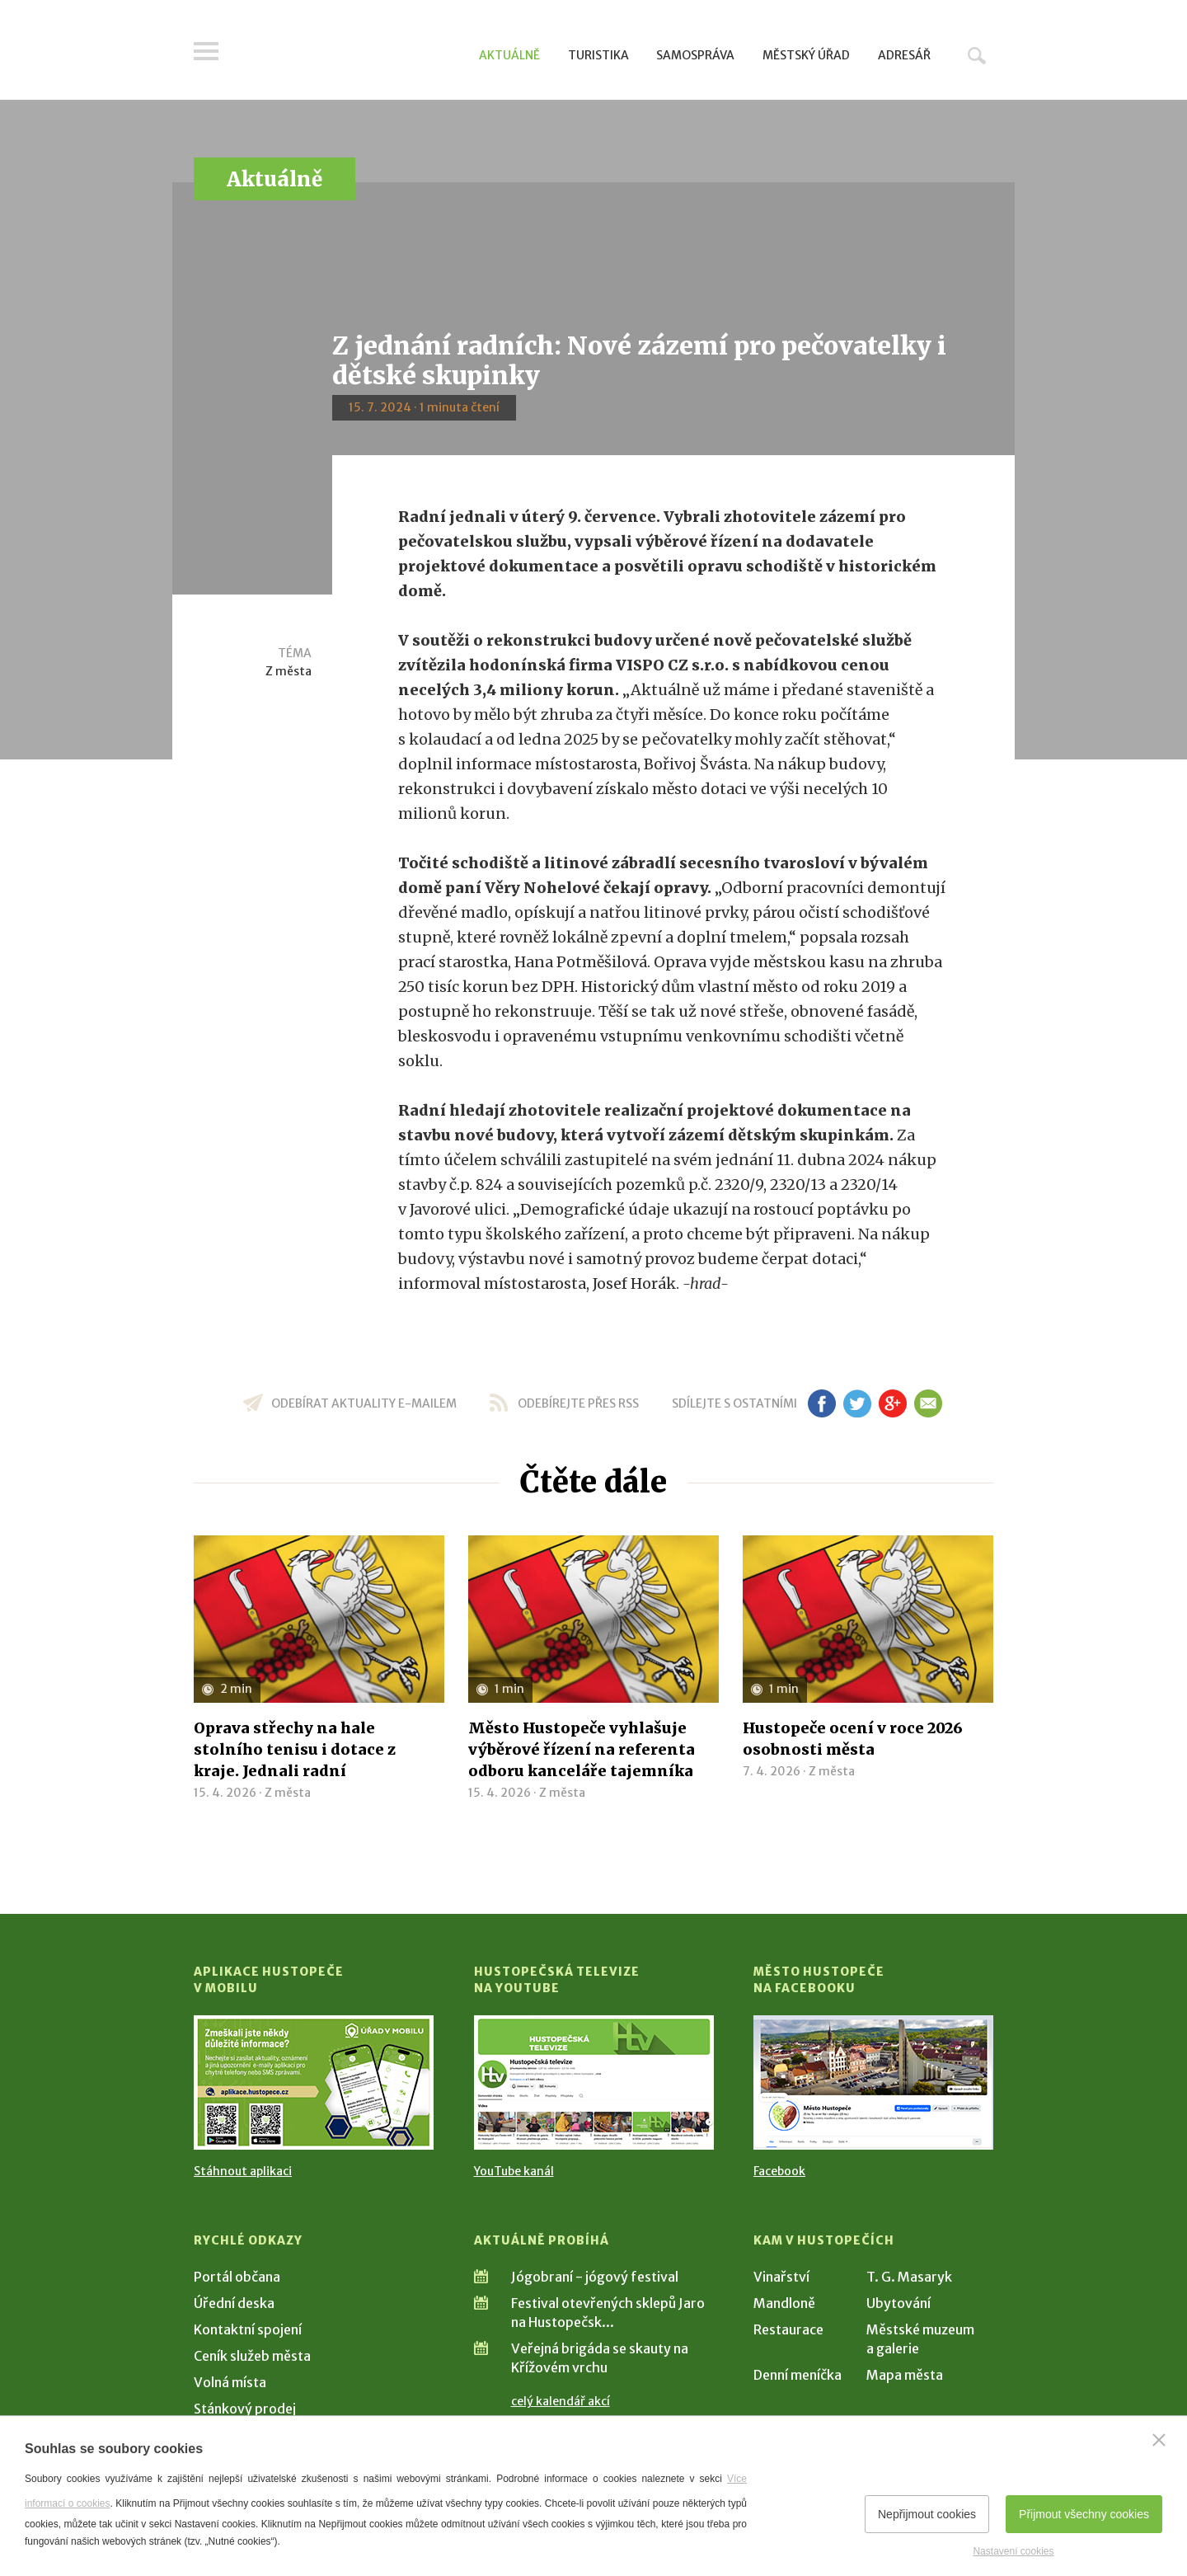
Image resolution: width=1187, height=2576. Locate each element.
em (927, 1403)
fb (821, 1403)
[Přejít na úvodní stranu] (351, 53)
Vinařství (781, 2276)
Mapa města (904, 2375)
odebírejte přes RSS (578, 1403)
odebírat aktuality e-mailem (364, 1403)
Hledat (976, 55)
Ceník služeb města (252, 2356)
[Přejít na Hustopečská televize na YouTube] (594, 2082)
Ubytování (898, 2303)
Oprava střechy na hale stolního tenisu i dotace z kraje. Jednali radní (295, 1749)
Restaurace (788, 2329)
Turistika (598, 55)
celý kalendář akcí (560, 2401)
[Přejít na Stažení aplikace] (314, 2082)
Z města (288, 671)
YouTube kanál (514, 2171)
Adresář (904, 55)
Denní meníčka (797, 2375)
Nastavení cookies (1013, 2551)
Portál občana (237, 2276)
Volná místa (230, 2382)
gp (892, 1403)
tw (856, 1403)
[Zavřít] (1159, 2440)
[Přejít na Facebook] (873, 2082)
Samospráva (695, 55)
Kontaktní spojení (248, 2329)
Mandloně (784, 2303)
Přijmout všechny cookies (1084, 2514)
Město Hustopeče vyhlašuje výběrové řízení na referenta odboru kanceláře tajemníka (581, 1749)
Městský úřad (806, 55)
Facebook (779, 2171)
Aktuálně (509, 55)
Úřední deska (234, 2303)
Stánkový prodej (245, 2408)
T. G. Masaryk (909, 2276)
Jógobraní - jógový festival (594, 2276)
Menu (206, 51)
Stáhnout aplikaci (243, 2171)
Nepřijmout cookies (927, 2514)
